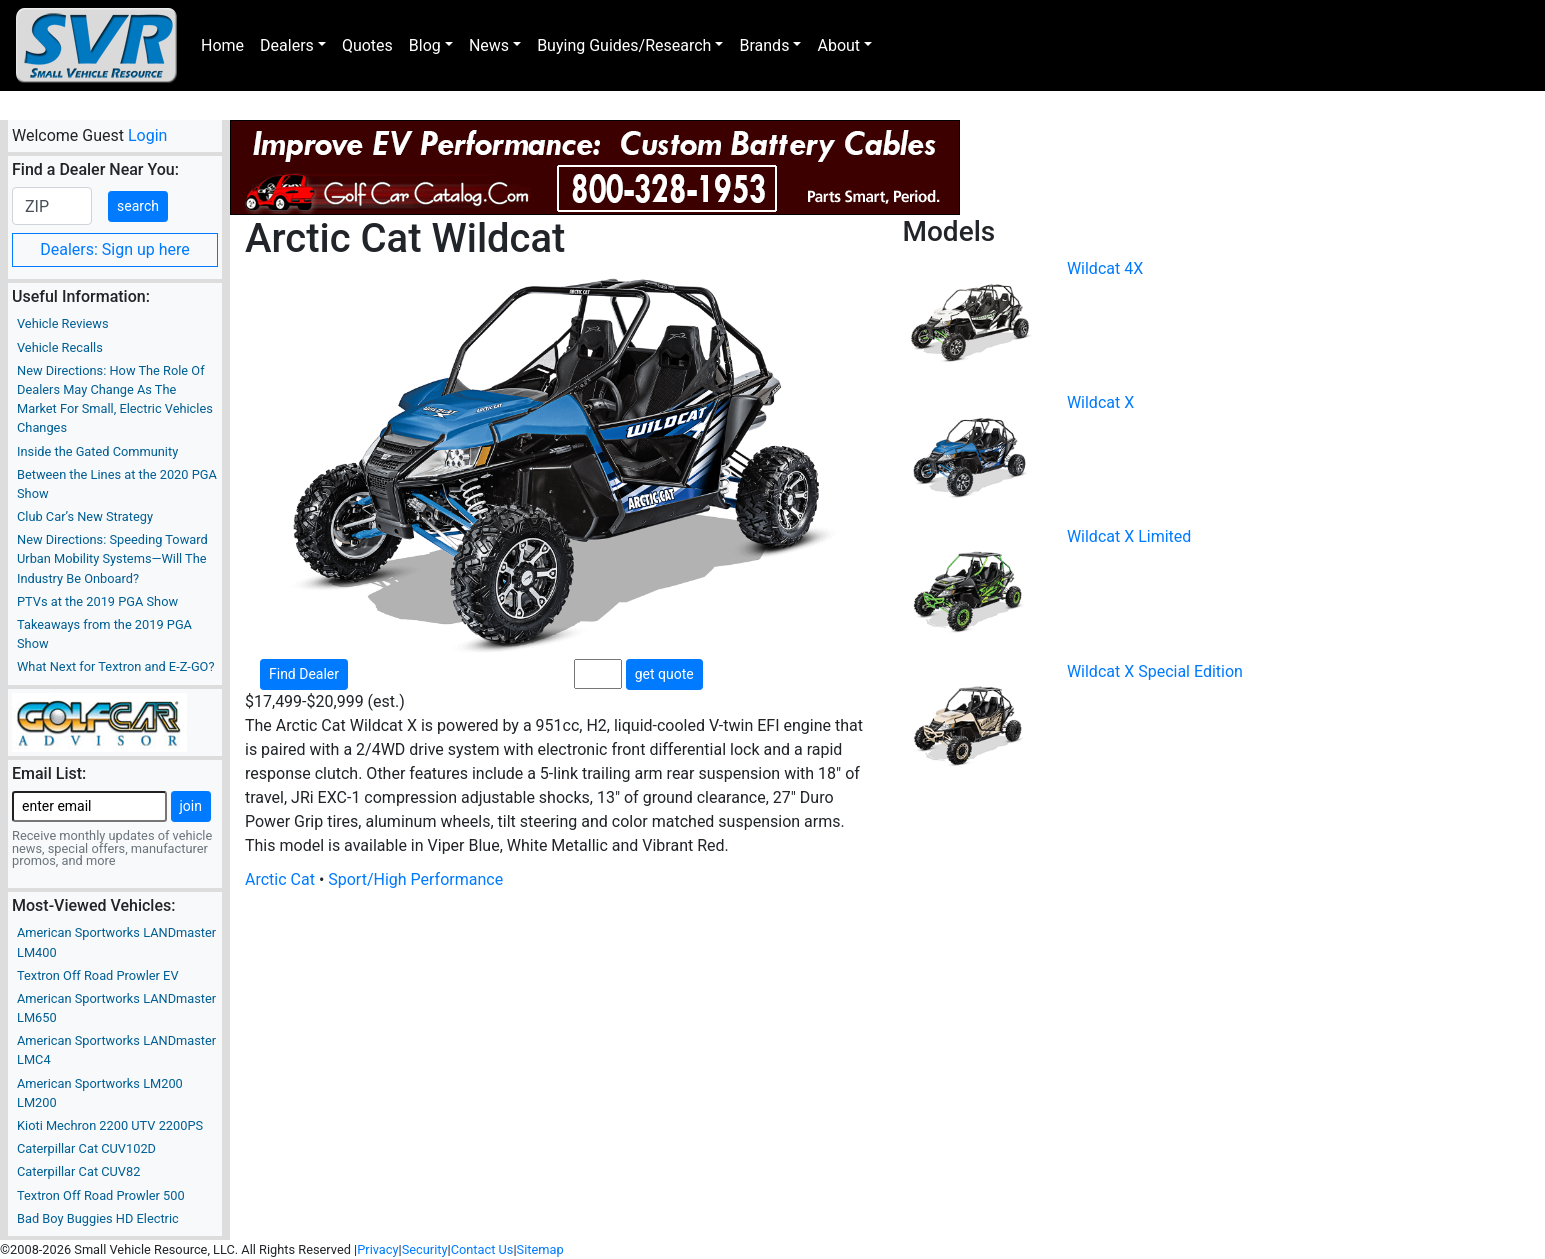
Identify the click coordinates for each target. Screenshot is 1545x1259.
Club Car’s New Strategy (85, 516)
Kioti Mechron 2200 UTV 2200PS (110, 1125)
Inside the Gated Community (97, 451)
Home (222, 45)
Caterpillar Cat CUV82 (78, 1171)
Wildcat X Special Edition (1155, 671)
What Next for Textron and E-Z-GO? (115, 666)
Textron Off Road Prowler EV (98, 975)
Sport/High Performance (415, 879)
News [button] (489, 45)
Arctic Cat (280, 879)
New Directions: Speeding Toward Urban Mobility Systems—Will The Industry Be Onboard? (112, 558)
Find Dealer (304, 674)
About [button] (838, 45)
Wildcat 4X (1105, 268)
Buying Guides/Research (624, 45)
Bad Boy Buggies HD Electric (98, 1218)
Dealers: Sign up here (115, 249)
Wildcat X (1100, 402)
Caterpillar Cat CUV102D (86, 1148)
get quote (664, 674)
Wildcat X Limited (1129, 536)
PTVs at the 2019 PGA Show (97, 601)
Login (147, 135)
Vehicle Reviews (63, 323)
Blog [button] (425, 45)
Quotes (367, 45)
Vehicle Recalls (60, 347)
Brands (764, 45)
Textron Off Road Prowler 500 (101, 1195)
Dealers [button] (287, 45)
